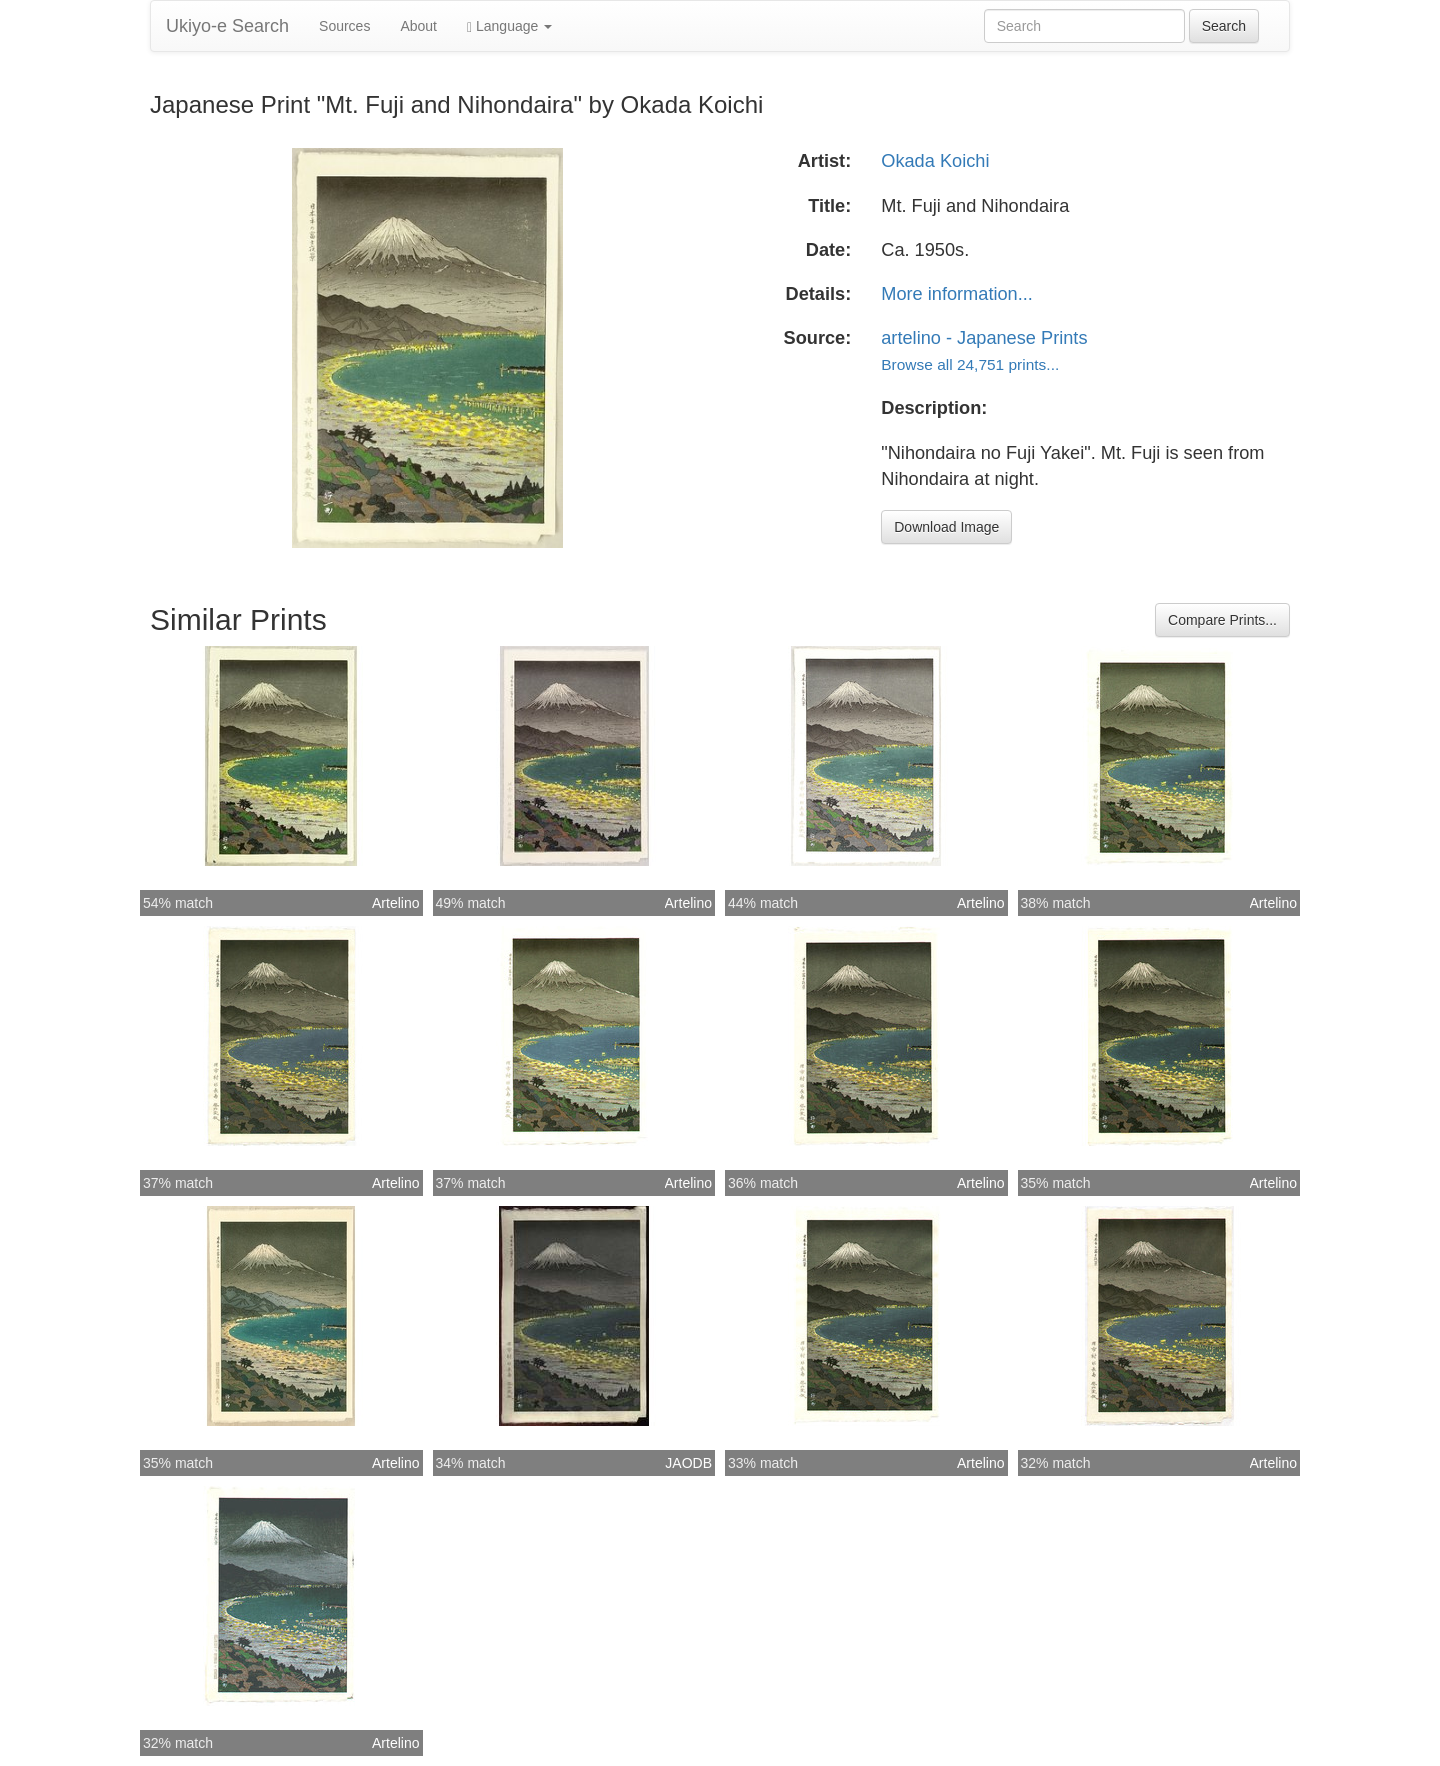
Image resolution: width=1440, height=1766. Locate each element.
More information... (957, 294)
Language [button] (509, 26)
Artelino (395, 903)
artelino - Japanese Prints (984, 338)
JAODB (688, 1463)
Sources (344, 26)
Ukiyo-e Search (227, 26)
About (418, 26)
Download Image (946, 527)
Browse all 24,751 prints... (970, 364)
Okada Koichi (935, 161)
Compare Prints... (1222, 620)
